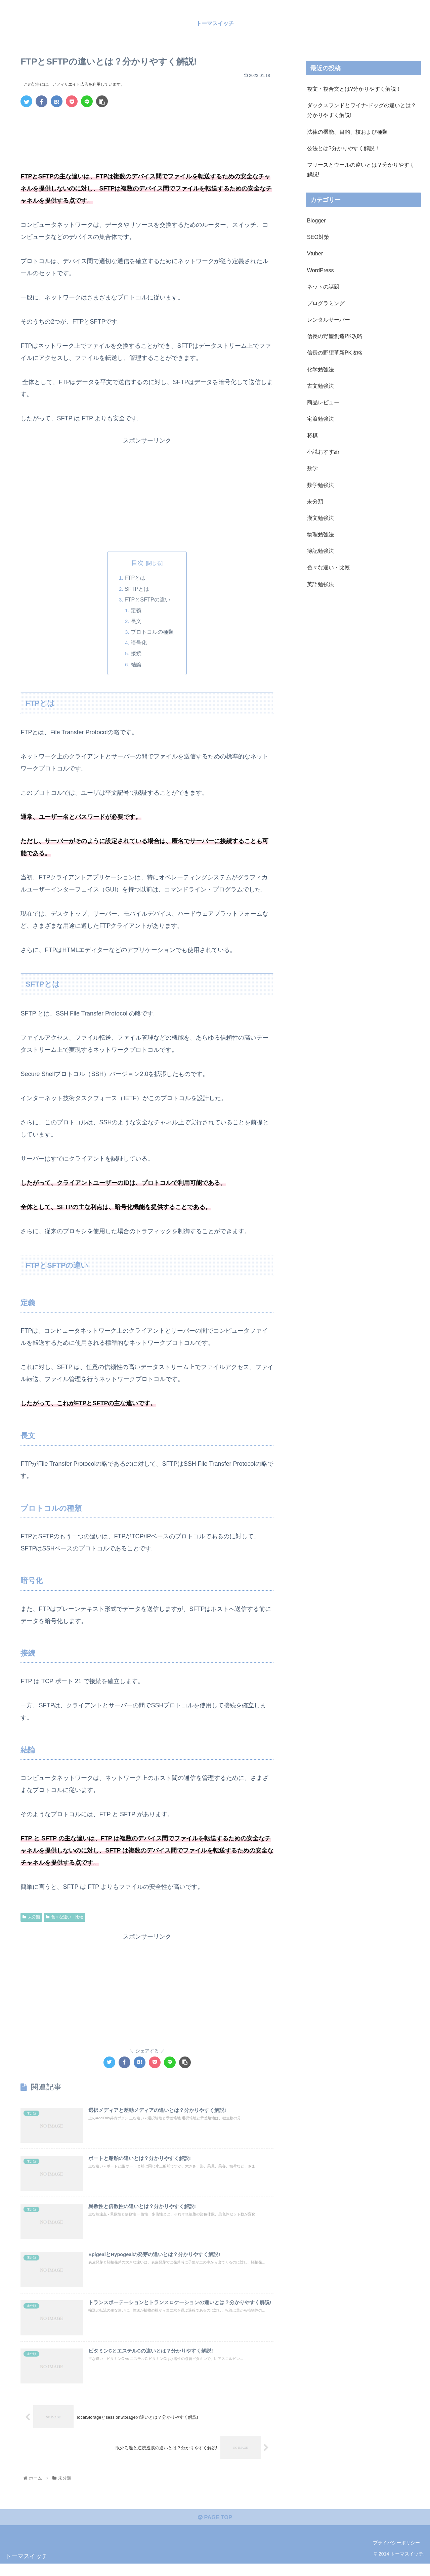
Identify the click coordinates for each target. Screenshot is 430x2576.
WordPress (320, 270)
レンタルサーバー (328, 320)
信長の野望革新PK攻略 (335, 352)
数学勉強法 (320, 485)
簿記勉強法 (320, 551)
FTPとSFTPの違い (147, 600)
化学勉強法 (320, 369)
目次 (137, 562)
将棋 (312, 435)
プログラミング (326, 303)
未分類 (31, 1918)
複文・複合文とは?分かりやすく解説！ (354, 89)
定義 (136, 611)
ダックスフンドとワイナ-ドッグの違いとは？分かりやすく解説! (361, 110)
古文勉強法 (320, 386)
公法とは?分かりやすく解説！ (343, 148)
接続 (136, 654)
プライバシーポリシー (396, 2555)
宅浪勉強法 (320, 419)
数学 (312, 468)
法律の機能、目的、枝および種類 (347, 132)
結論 (136, 665)
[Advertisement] (146, 131)
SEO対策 (318, 237)
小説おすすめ (323, 452)
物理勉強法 (320, 534)
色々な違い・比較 (64, 1918)
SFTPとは (137, 589)
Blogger (316, 220)
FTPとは (135, 578)
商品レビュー (323, 402)
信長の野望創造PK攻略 (335, 336)
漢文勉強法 (320, 518)
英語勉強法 (320, 584)
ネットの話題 (323, 287)
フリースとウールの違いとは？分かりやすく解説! (361, 169)
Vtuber (315, 253)
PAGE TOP (214, 2529)
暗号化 (139, 643)
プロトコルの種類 (152, 632)
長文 (136, 622)
